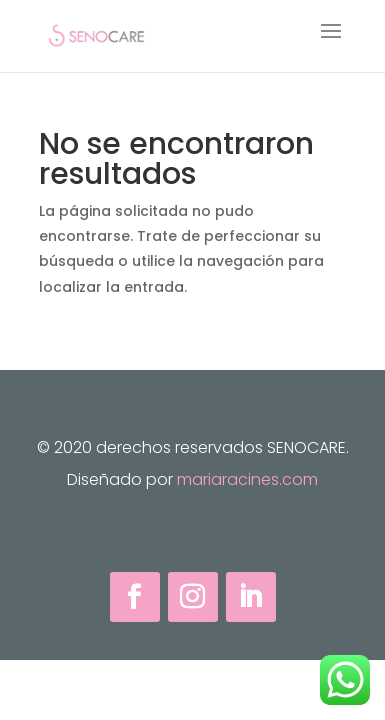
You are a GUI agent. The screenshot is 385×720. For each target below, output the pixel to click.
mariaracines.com (247, 479)
